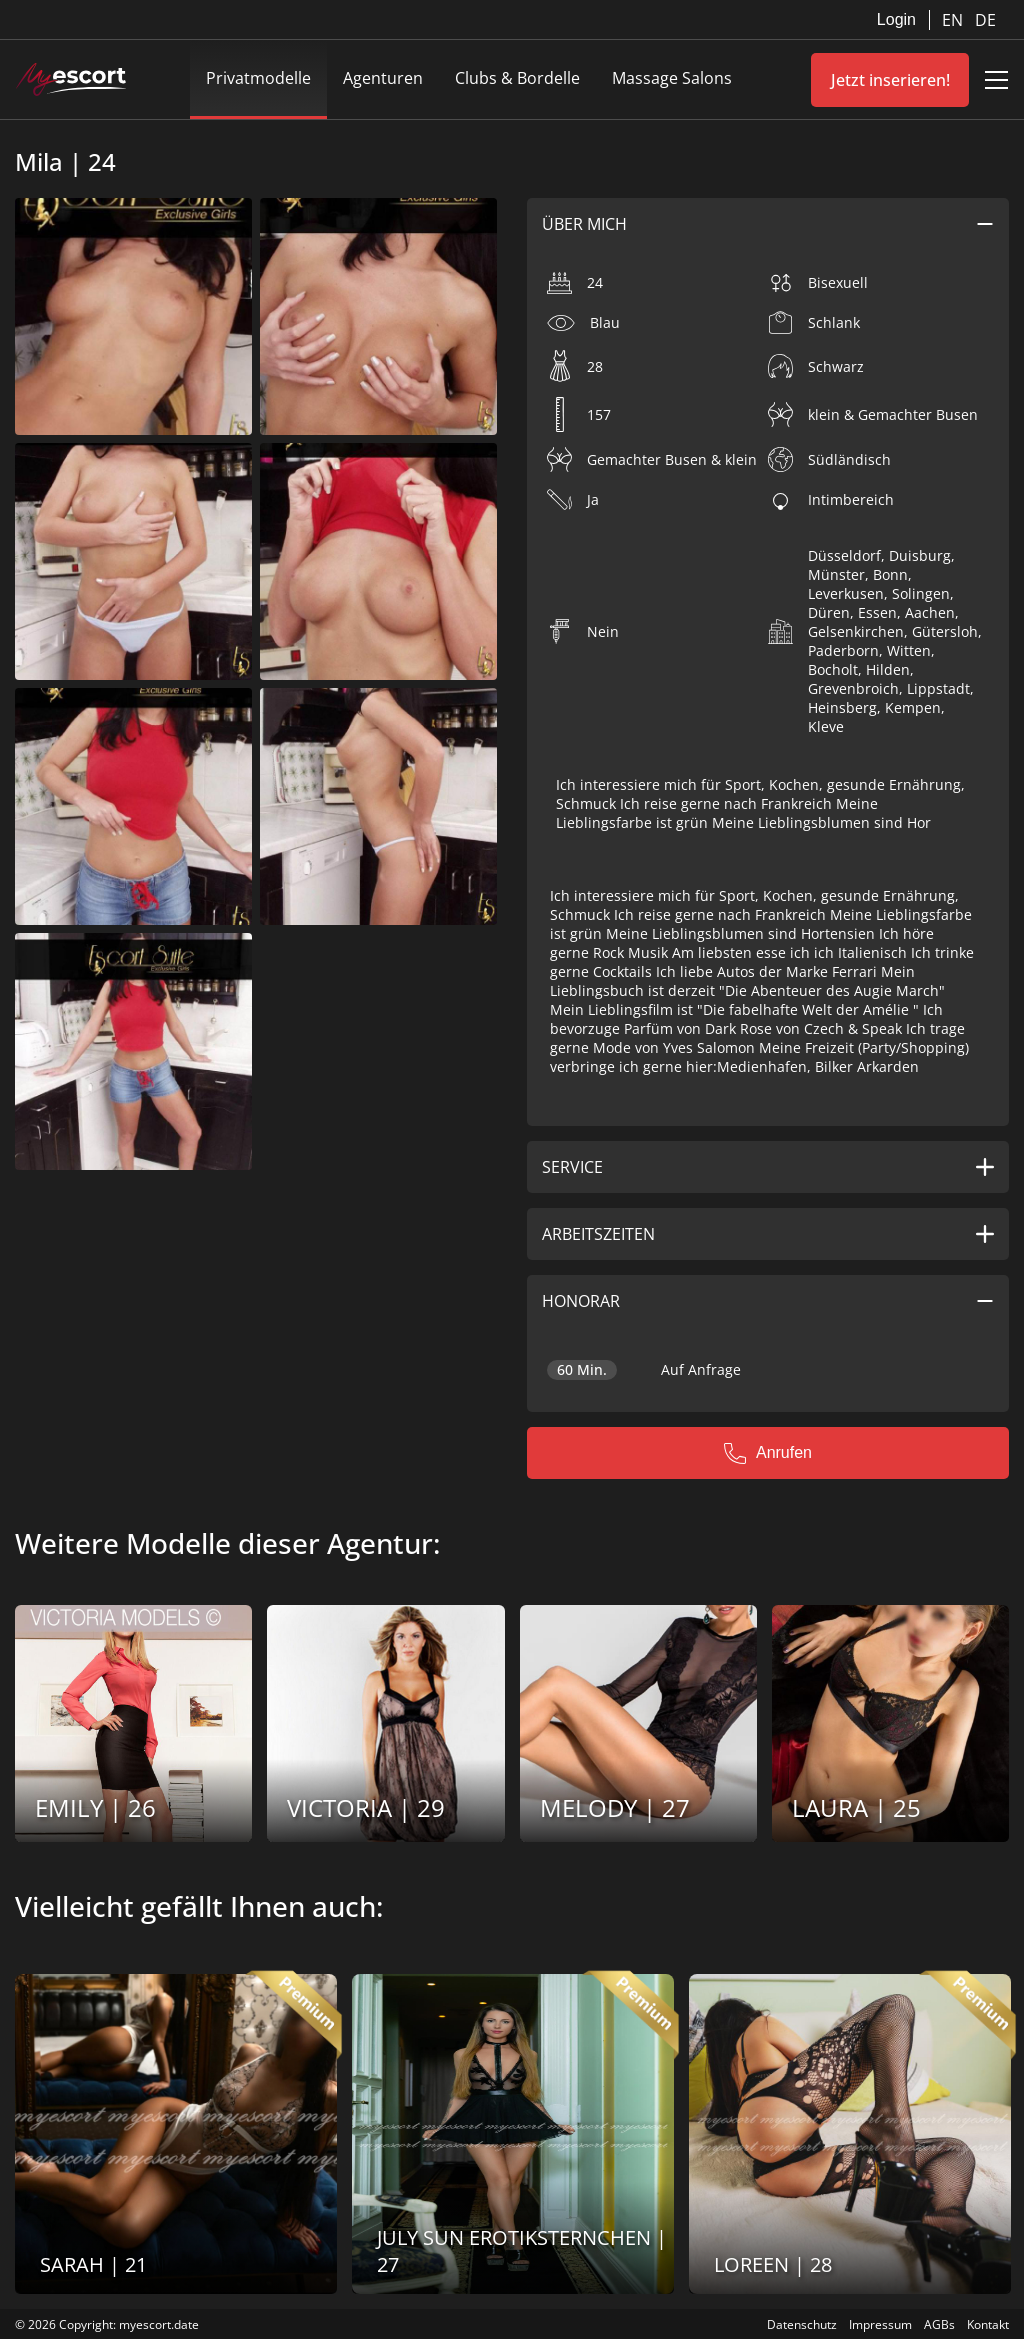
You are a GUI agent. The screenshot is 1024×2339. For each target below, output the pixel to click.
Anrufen (768, 1453)
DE (985, 20)
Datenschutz (802, 2324)
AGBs (939, 2324)
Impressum (880, 2324)
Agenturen (383, 78)
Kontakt (988, 2324)
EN (954, 20)
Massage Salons (672, 78)
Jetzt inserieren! (890, 80)
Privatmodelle (258, 78)
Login (896, 19)
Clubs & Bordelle (517, 78)
